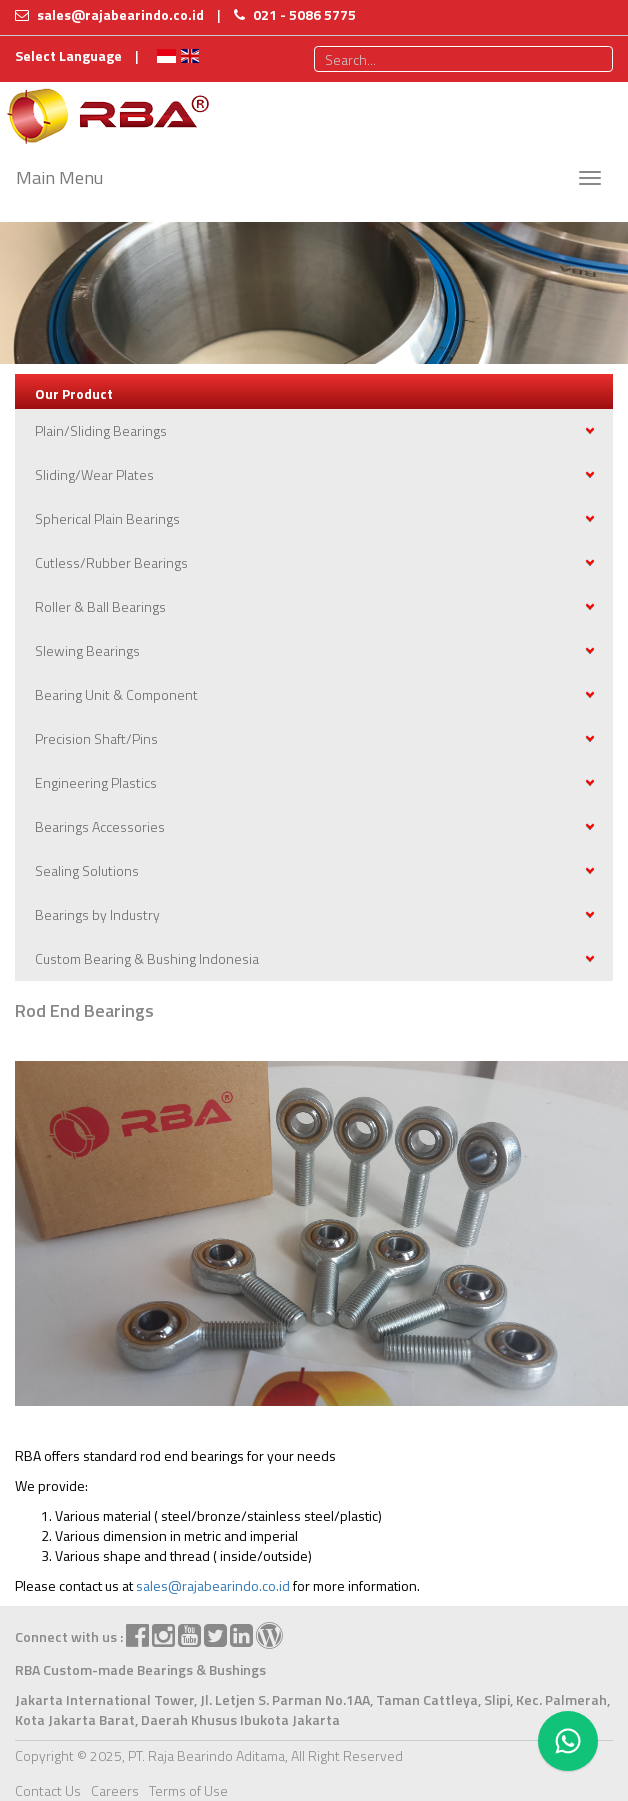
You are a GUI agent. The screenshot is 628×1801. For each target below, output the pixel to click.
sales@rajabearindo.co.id (213, 1585)
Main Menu (59, 177)
